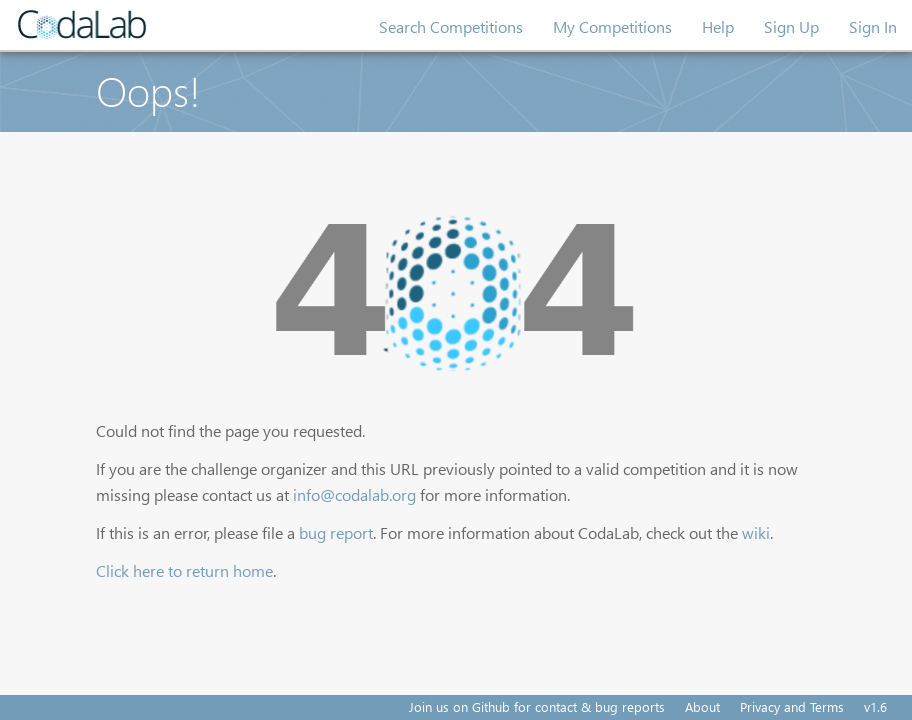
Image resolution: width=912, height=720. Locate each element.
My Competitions (612, 26)
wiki (756, 532)
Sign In (873, 26)
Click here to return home (184, 570)
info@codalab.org (354, 494)
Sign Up (791, 26)
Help (718, 26)
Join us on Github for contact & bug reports (537, 706)
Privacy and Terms (792, 706)
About (702, 706)
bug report (336, 532)
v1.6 (875, 706)
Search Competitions (451, 26)
